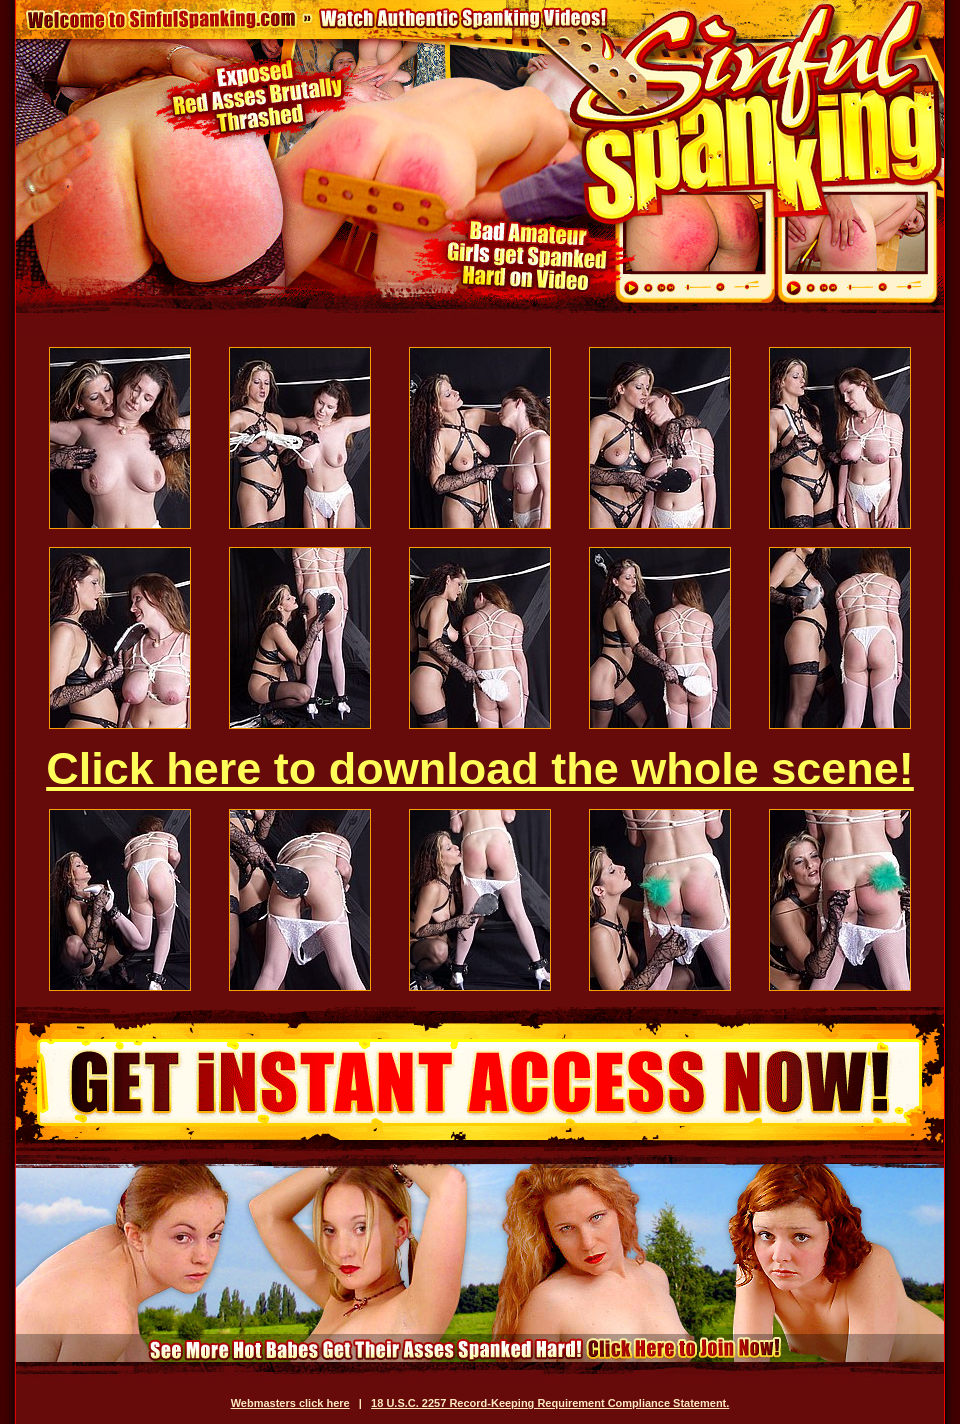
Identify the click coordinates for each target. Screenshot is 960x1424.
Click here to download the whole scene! (480, 768)
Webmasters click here (290, 1403)
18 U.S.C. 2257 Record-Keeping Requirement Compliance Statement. (550, 1403)
